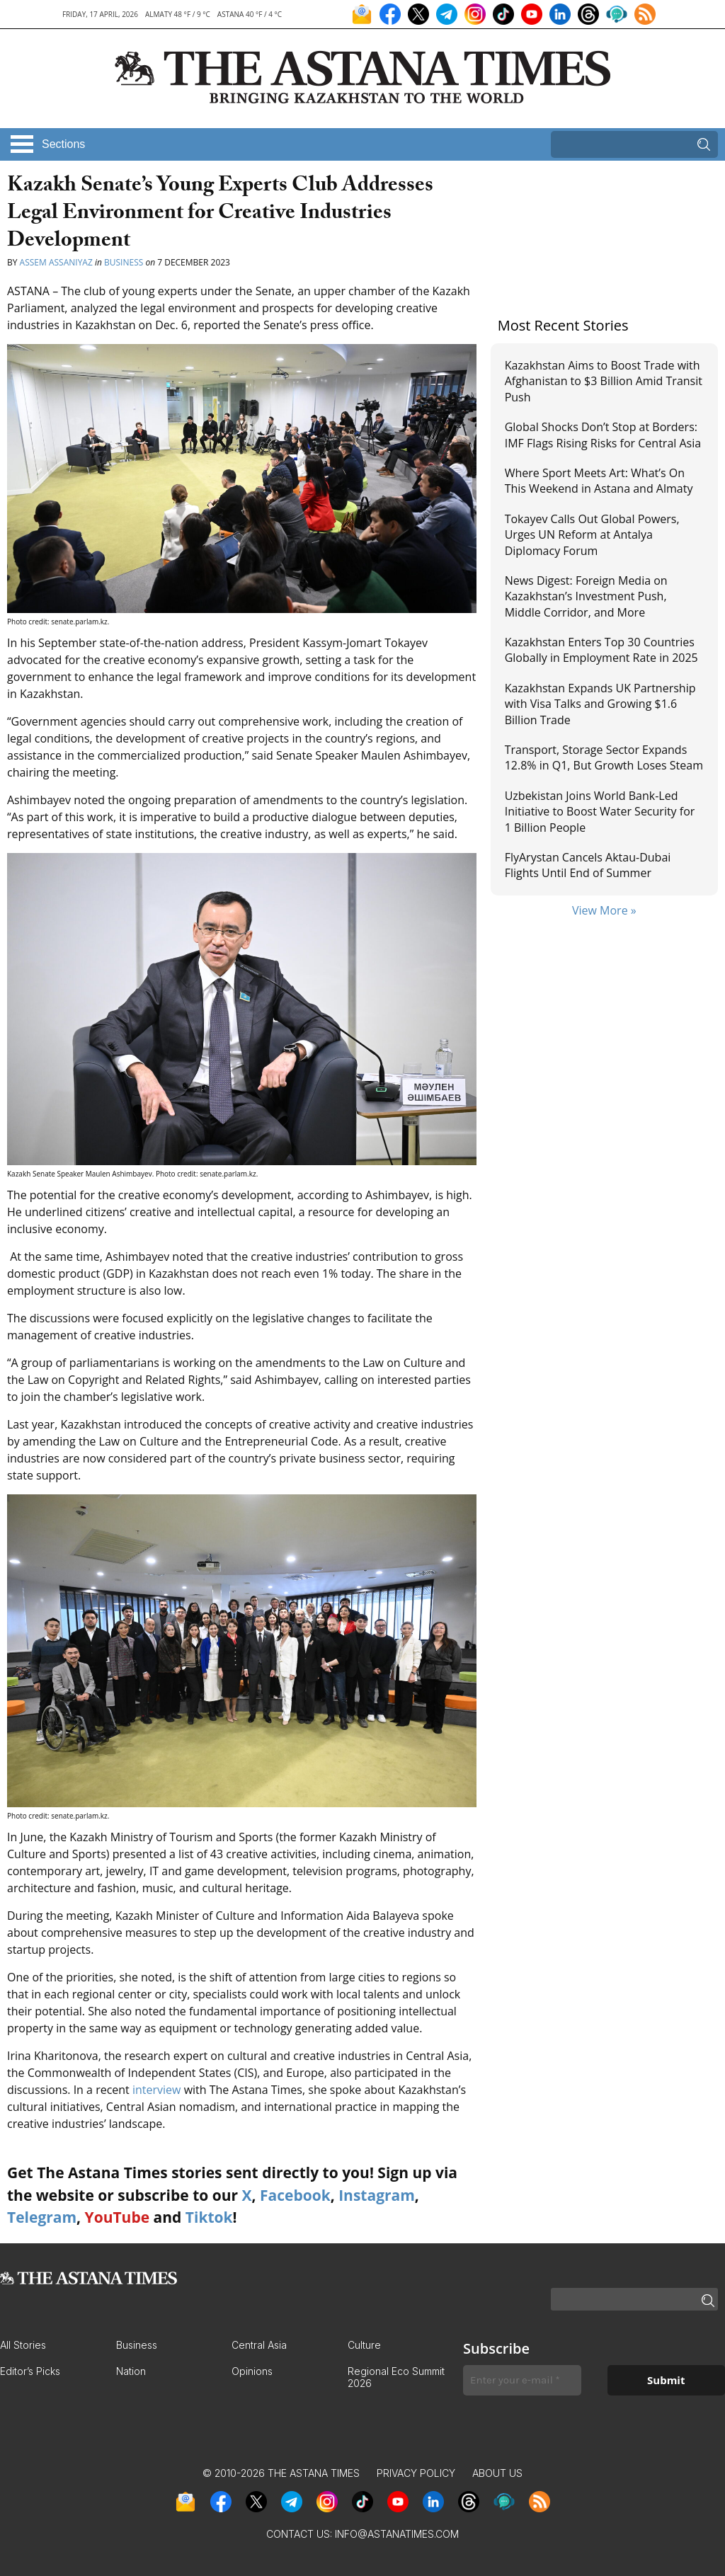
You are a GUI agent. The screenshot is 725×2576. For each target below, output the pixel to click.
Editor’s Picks (30, 2371)
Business (123, 262)
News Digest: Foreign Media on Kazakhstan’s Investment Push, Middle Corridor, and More (586, 596)
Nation (131, 2371)
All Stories (23, 2345)
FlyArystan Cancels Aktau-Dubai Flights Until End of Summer (588, 865)
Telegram (41, 2217)
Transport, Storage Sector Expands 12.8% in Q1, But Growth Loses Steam (604, 757)
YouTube (117, 2217)
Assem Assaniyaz (56, 262)
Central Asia (259, 2345)
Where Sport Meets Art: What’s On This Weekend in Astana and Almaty (599, 480)
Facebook (295, 2195)
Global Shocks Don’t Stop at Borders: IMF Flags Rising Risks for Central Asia (603, 434)
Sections (63, 144)
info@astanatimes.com (397, 2534)
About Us (497, 2473)
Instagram (376, 2195)
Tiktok (209, 2217)
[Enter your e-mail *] (522, 2380)
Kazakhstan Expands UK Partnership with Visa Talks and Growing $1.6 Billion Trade (600, 704)
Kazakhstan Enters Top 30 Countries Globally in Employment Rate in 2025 (601, 649)
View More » (604, 910)
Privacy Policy (416, 2473)
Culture (364, 2345)
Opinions (252, 2371)
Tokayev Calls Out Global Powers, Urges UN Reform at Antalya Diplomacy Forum (592, 535)
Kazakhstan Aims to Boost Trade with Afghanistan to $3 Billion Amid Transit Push (603, 381)
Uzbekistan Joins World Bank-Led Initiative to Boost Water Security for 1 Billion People (600, 811)
